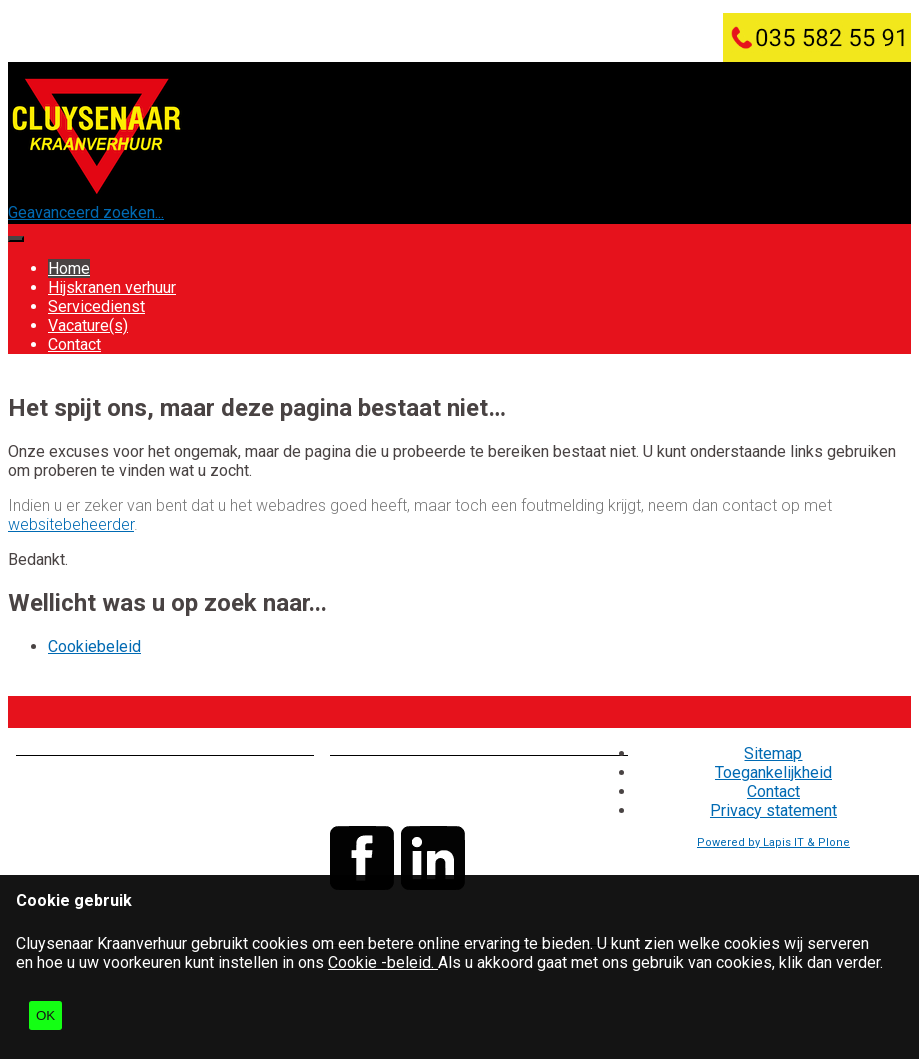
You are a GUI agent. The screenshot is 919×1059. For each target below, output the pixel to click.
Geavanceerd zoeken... (86, 212)
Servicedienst (96, 306)
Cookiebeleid (94, 646)
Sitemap (773, 753)
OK (45, 1015)
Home (69, 268)
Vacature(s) (88, 325)
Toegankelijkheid (773, 772)
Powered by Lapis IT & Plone (773, 842)
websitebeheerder (71, 524)
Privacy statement (773, 810)
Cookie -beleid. (383, 962)
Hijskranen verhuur (112, 287)
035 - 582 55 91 (455, 781)
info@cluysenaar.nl (446, 800)
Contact (74, 344)
